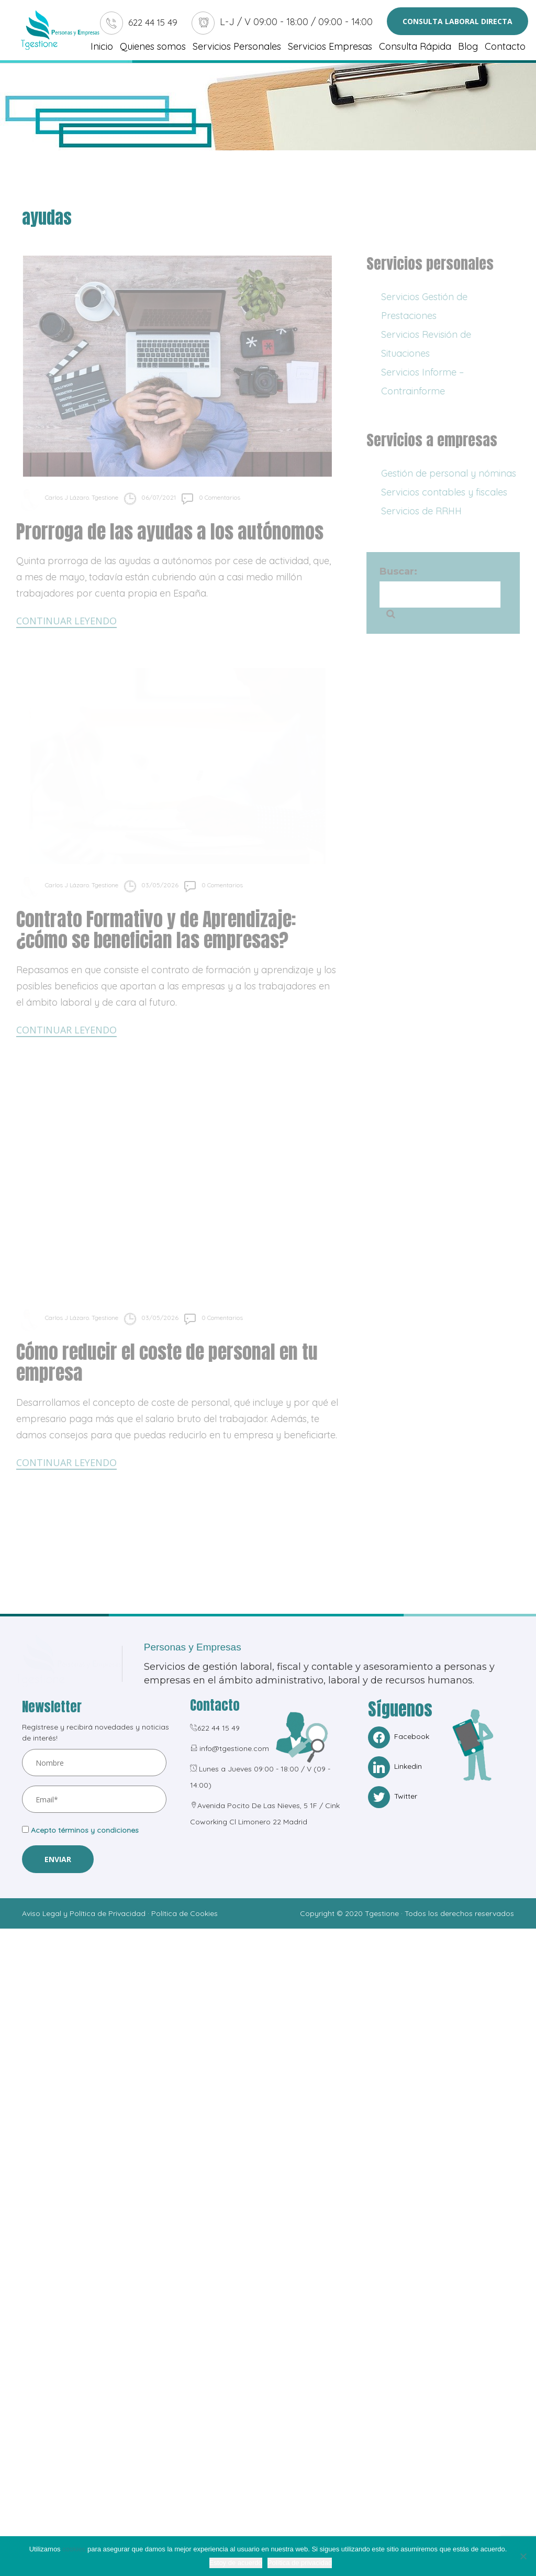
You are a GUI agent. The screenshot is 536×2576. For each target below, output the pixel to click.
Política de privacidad (299, 2563)
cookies (73, 2549)
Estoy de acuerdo (235, 2563)
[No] (523, 2556)
